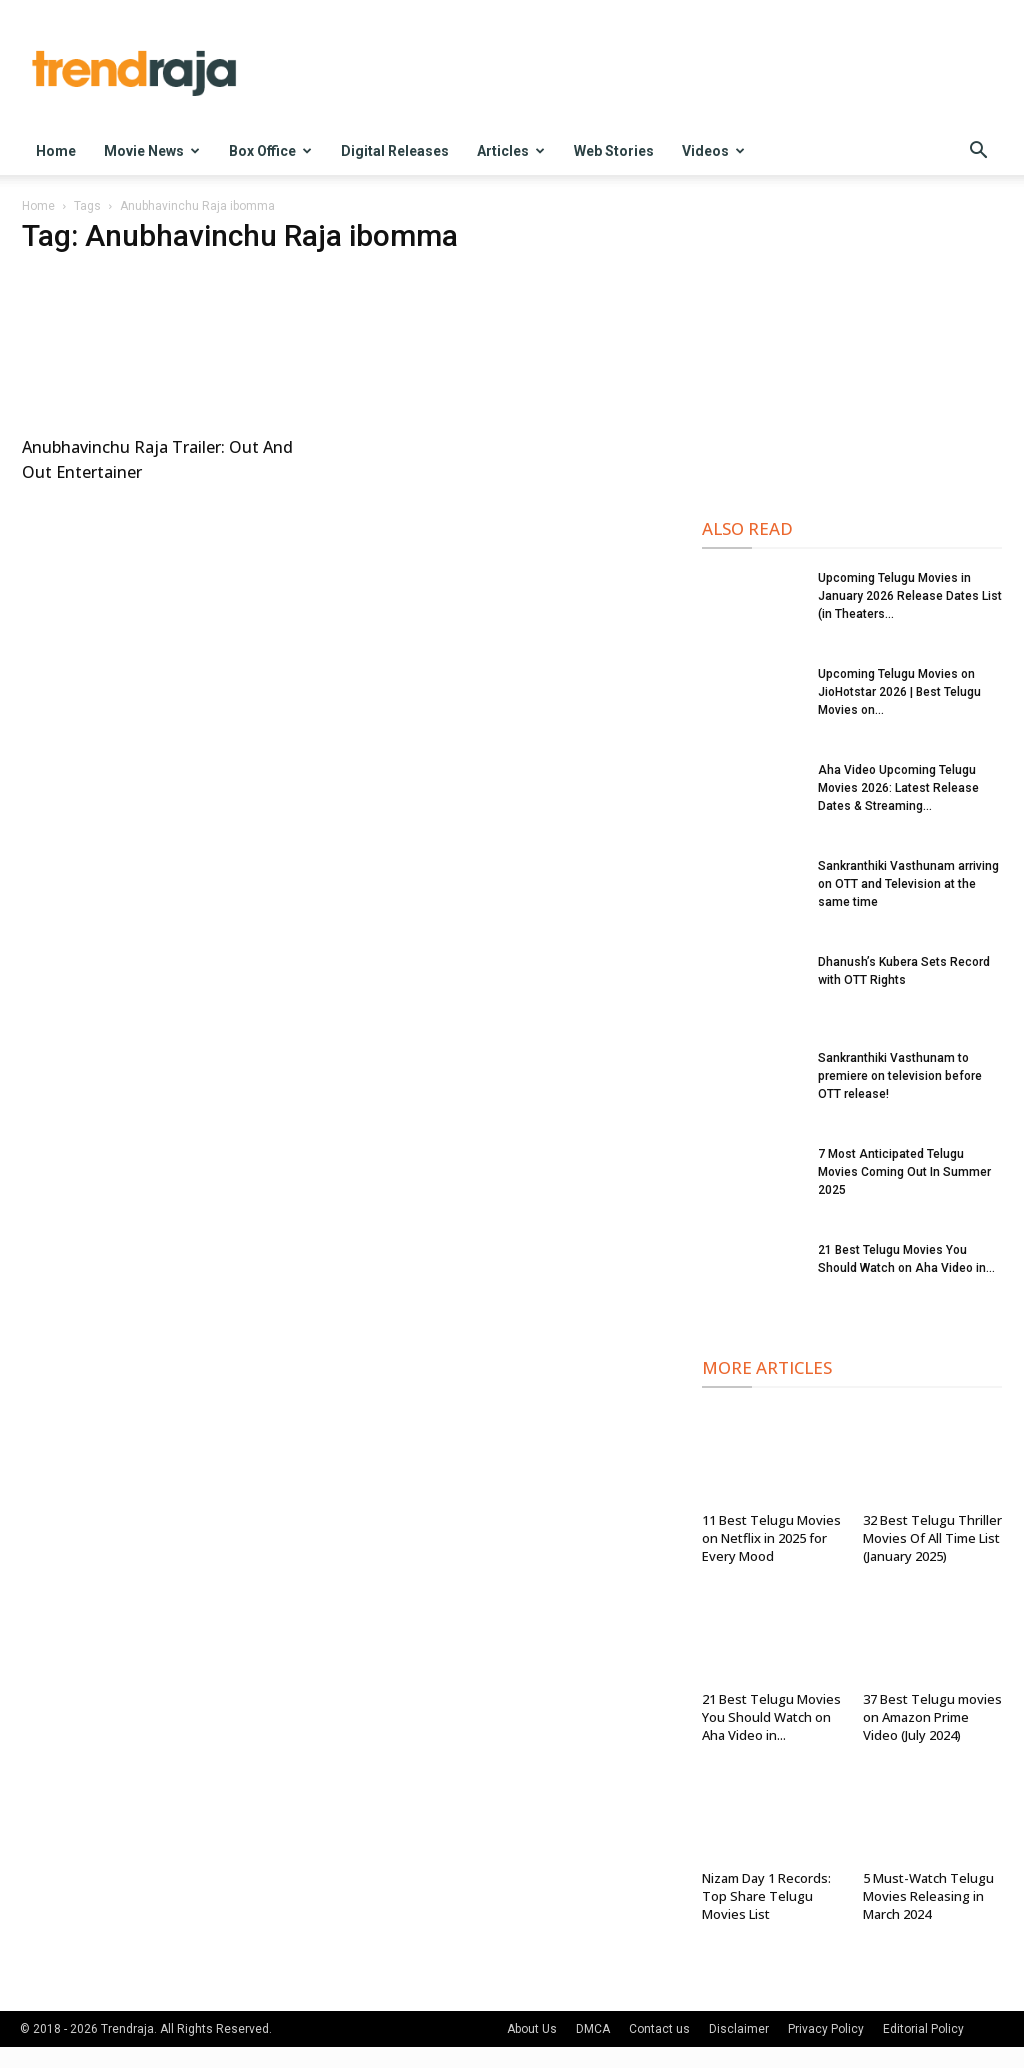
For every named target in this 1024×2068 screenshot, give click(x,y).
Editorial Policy (923, 2029)
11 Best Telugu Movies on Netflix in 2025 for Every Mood (771, 1538)
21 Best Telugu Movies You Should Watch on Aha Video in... (771, 1717)
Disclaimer (739, 2029)
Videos (713, 151)
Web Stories (614, 151)
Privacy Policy (826, 2029)
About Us (532, 2029)
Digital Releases (395, 151)
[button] (978, 152)
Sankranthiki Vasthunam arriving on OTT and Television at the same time (908, 884)
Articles (511, 151)
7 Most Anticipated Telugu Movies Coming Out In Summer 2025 (904, 1172)
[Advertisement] (852, 351)
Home (56, 151)
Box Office (270, 151)
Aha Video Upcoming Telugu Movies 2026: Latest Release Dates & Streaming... (898, 788)
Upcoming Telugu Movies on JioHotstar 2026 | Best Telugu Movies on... (899, 692)
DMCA (593, 2029)
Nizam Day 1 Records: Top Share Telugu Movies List (766, 1896)
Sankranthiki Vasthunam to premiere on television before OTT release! (900, 1076)
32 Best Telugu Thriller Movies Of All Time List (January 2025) (932, 1538)
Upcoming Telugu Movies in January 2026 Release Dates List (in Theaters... (910, 596)
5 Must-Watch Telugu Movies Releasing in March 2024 (928, 1896)
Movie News (152, 151)
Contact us (659, 2029)
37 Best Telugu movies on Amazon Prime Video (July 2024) (932, 1717)
